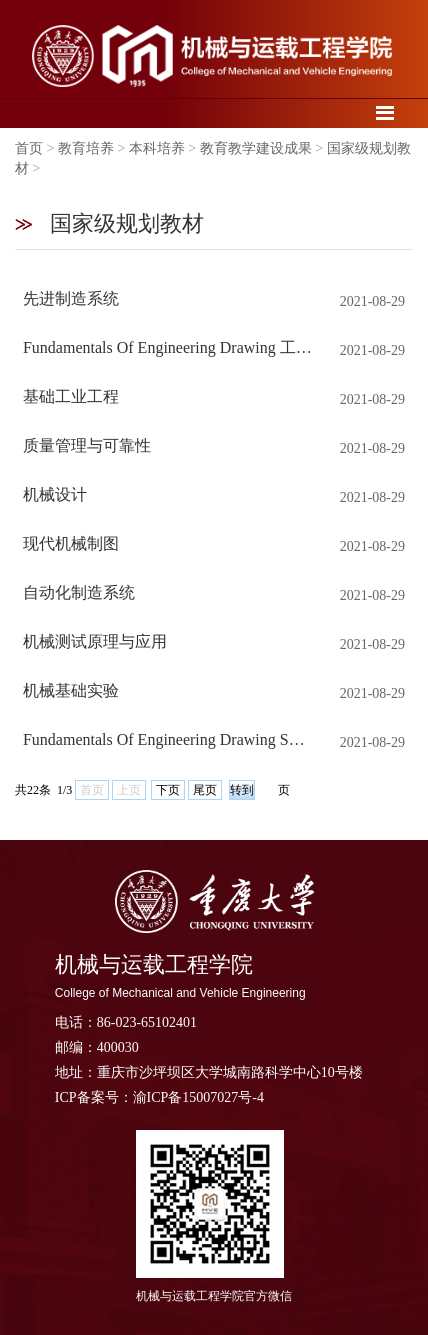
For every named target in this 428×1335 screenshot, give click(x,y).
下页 (168, 790)
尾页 (205, 790)
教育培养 (86, 148)
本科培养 (157, 148)
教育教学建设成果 (256, 148)
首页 (29, 148)
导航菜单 (385, 112)
